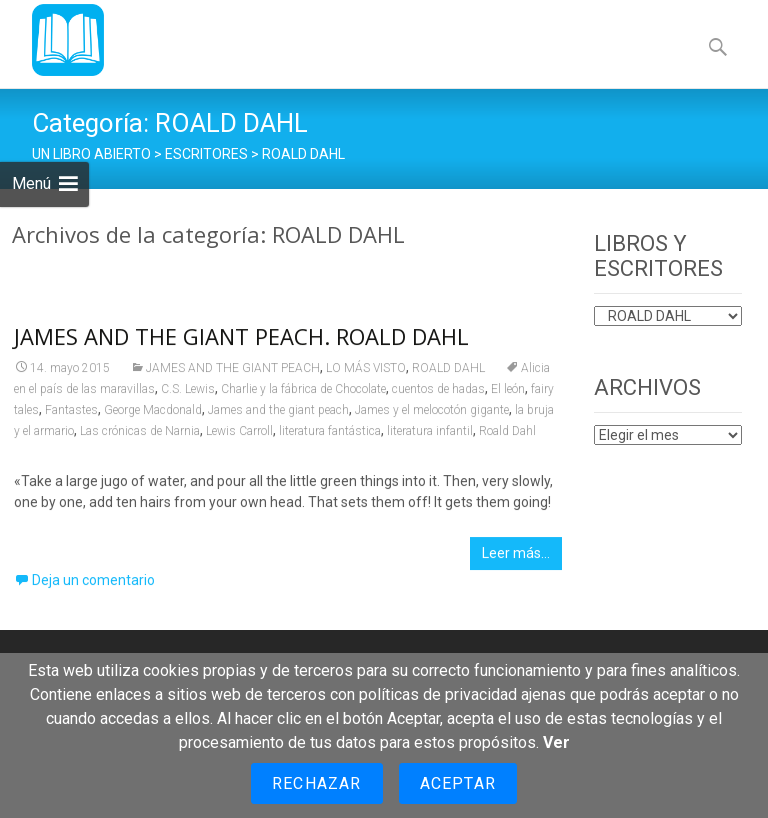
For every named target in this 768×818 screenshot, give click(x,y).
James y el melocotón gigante (432, 416)
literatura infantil (430, 437)
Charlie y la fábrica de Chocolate (303, 395)
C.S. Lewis (188, 395)
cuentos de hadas (438, 395)
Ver (556, 742)
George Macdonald (153, 416)
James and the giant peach (278, 416)
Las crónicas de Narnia (140, 437)
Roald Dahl (507, 437)
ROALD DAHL (448, 374)
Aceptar (458, 783)
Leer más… (516, 559)
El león (508, 395)
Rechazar (317, 783)
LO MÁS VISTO (366, 374)
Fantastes (71, 416)
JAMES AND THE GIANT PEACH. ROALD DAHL (241, 342)
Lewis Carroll (239, 437)
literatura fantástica (330, 437)
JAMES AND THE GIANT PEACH (233, 374)
